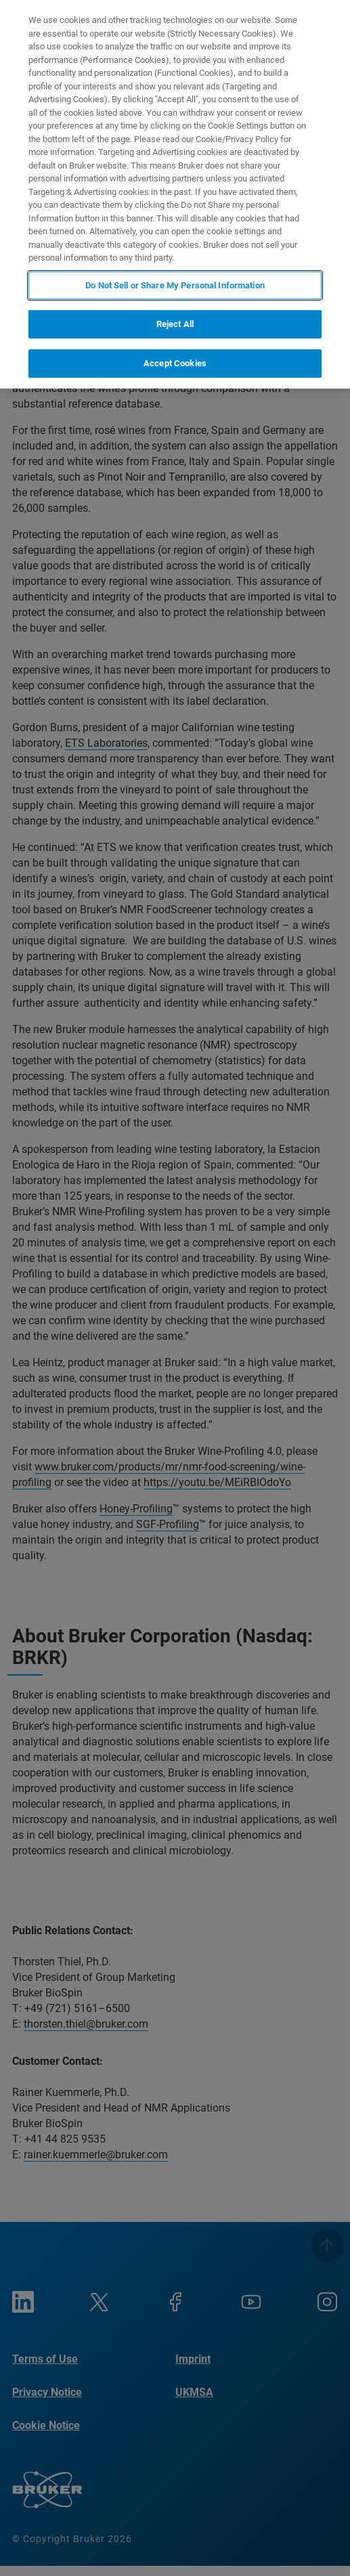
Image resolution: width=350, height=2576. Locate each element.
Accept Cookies (175, 363)
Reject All (175, 324)
